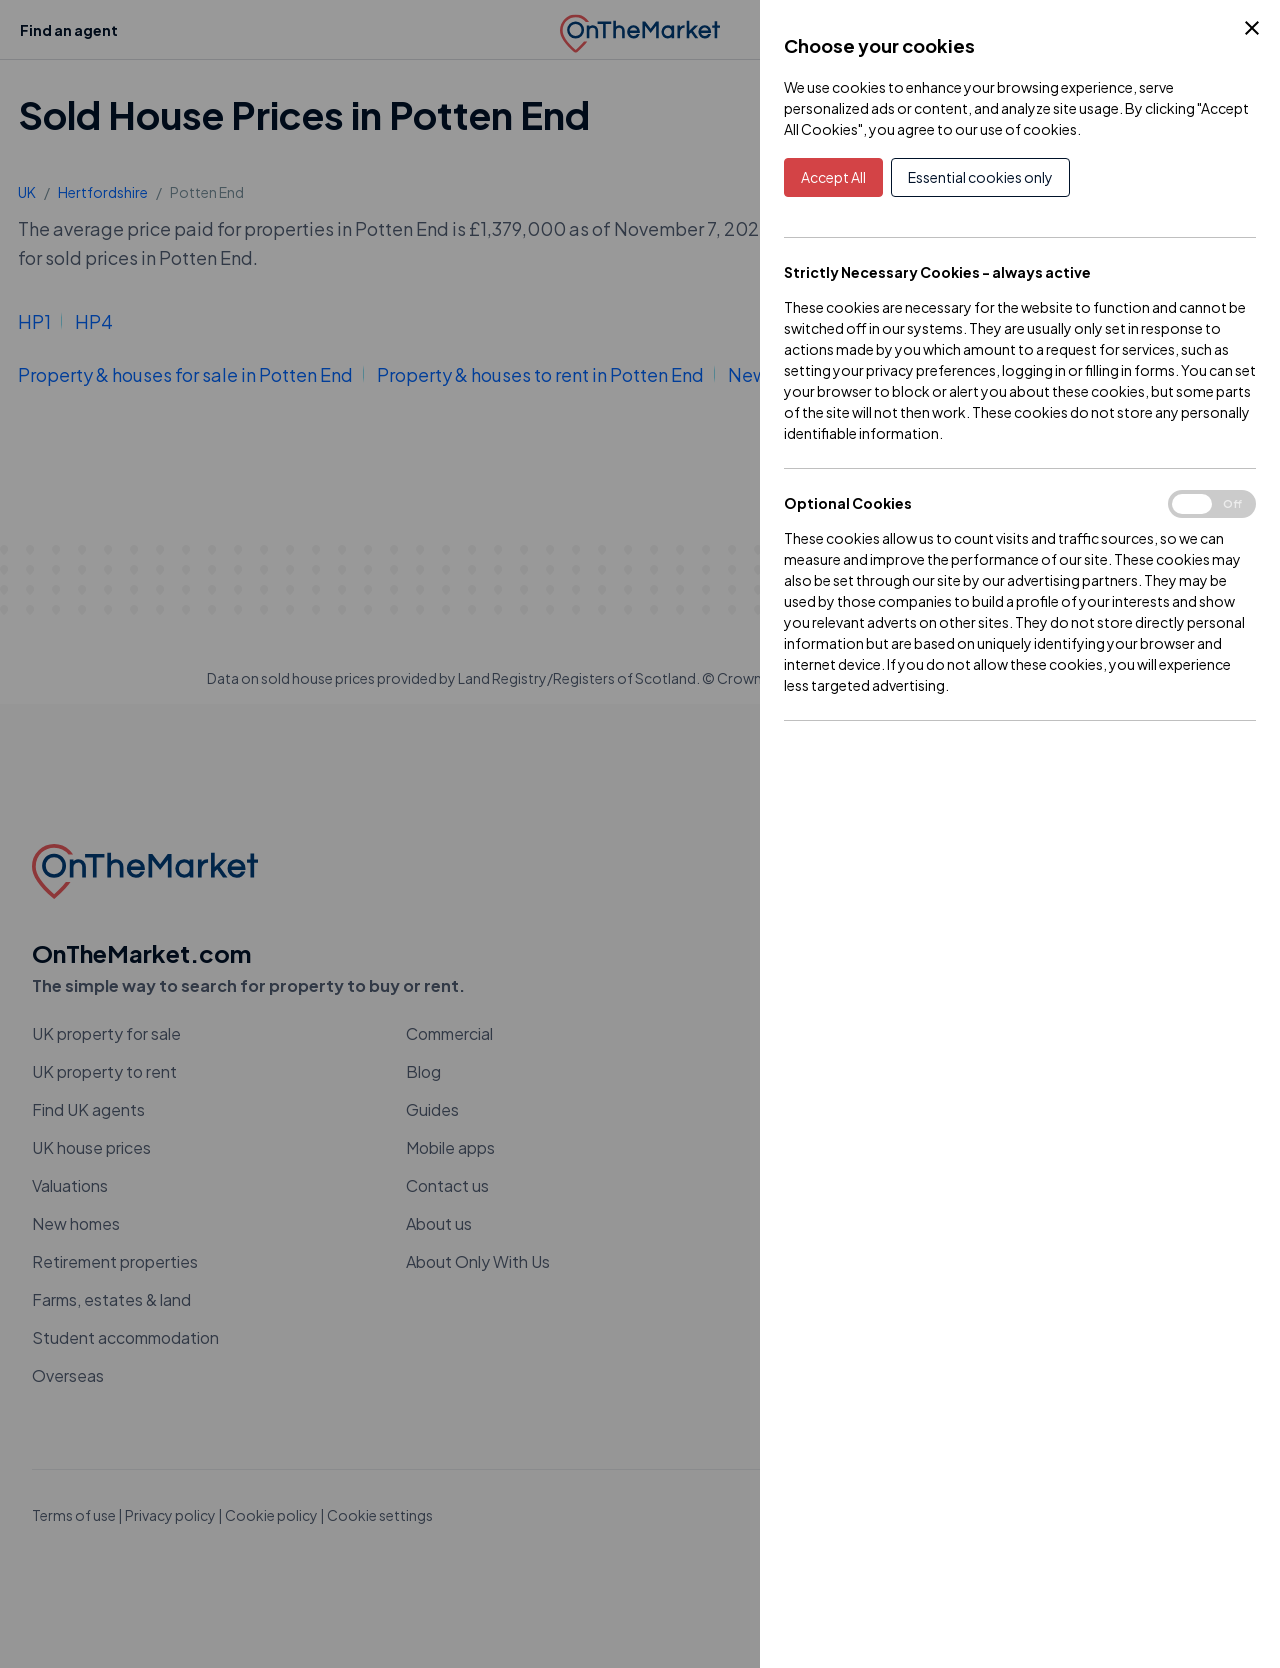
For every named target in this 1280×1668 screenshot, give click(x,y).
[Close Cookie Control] (1252, 28)
